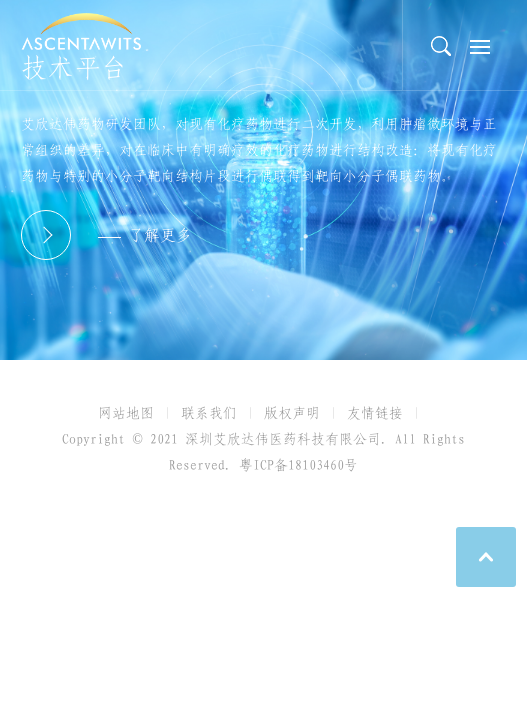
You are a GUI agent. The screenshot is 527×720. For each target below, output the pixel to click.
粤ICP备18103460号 (298, 465)
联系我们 (209, 413)
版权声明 (292, 413)
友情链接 (375, 413)
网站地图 (126, 413)
